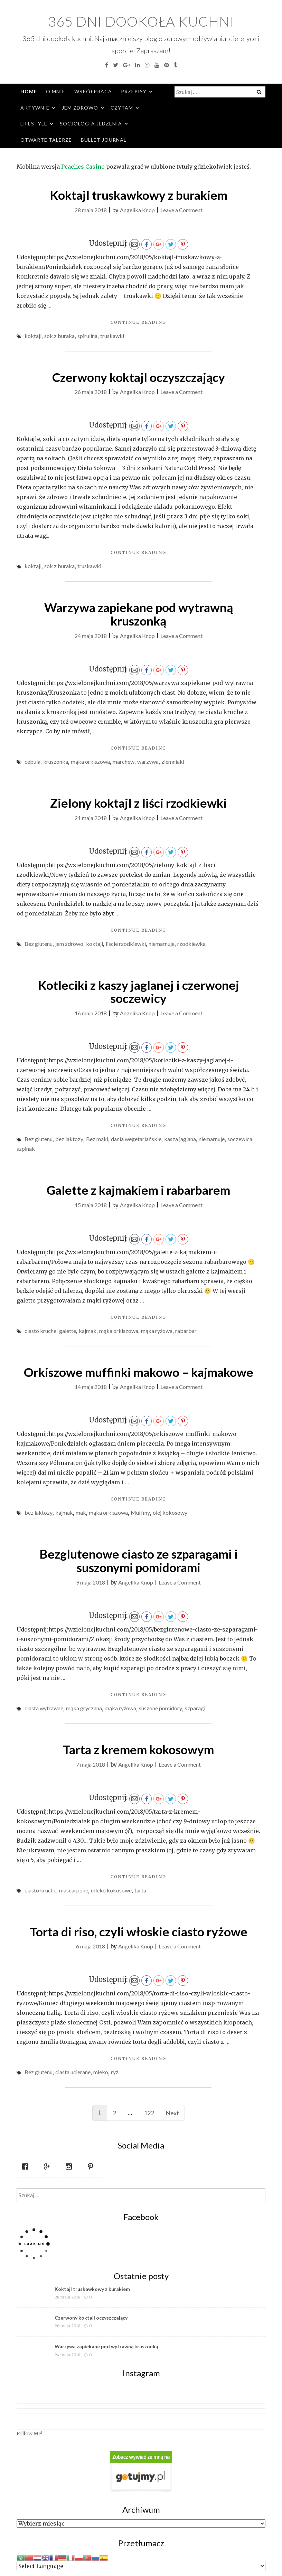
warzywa (148, 761)
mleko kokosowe (111, 1890)
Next (172, 2113)
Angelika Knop (137, 210)
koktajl (33, 335)
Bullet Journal (103, 140)
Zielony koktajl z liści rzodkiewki (138, 803)
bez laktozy (69, 1139)
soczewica (239, 1139)
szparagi (195, 1708)
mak (81, 1512)
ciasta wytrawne (44, 1708)
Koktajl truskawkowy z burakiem (138, 195)
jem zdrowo (69, 943)
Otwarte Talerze (46, 140)
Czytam (122, 108)
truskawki (112, 335)
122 (149, 2113)
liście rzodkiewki (126, 943)
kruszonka (55, 761)
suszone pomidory (160, 1708)
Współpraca (93, 91)
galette (67, 1330)
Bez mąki (97, 1139)
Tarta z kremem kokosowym (138, 1749)
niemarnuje (162, 943)
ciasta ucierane (73, 2072)
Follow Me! (30, 2434)
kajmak (87, 1330)
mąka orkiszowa (90, 761)
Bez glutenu (39, 943)
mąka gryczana (84, 1708)
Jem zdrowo (80, 108)
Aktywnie (34, 108)
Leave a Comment (181, 210)
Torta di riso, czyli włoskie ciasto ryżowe (138, 1931)
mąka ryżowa (156, 1330)
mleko (100, 2072)
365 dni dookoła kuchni (141, 21)
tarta (140, 1890)
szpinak (26, 1148)
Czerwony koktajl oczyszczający (138, 377)
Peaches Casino (83, 166)
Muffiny (140, 1512)
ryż (114, 2072)
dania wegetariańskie (136, 1139)
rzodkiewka (191, 943)
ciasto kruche (40, 1330)
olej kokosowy (170, 1512)
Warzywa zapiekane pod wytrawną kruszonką (138, 614)
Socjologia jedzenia (91, 123)
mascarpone (73, 1890)
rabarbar (186, 1330)
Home (28, 91)
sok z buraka (59, 335)
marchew (123, 761)
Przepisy (134, 91)
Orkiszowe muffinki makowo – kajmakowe (138, 1372)
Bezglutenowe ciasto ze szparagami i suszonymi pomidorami (138, 1560)
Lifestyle (33, 123)
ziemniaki (172, 761)
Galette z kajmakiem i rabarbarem (138, 1190)
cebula (32, 761)
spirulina (87, 335)
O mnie (55, 91)
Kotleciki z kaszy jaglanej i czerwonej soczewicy (138, 992)
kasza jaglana (180, 1139)
